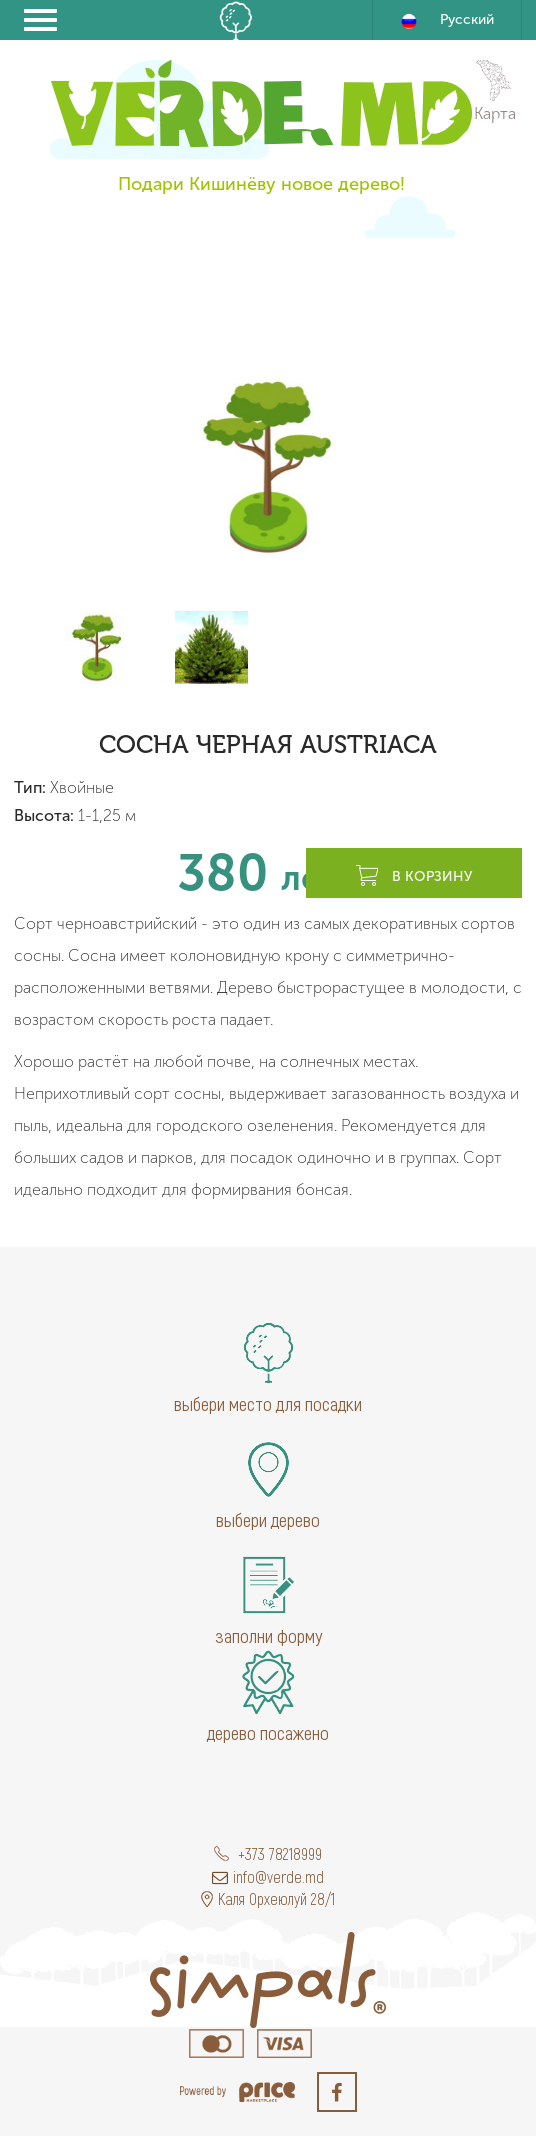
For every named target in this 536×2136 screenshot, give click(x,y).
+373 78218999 (268, 1853)
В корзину (414, 877)
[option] (268, 466)
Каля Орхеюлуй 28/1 (268, 1898)
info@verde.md (268, 1876)
